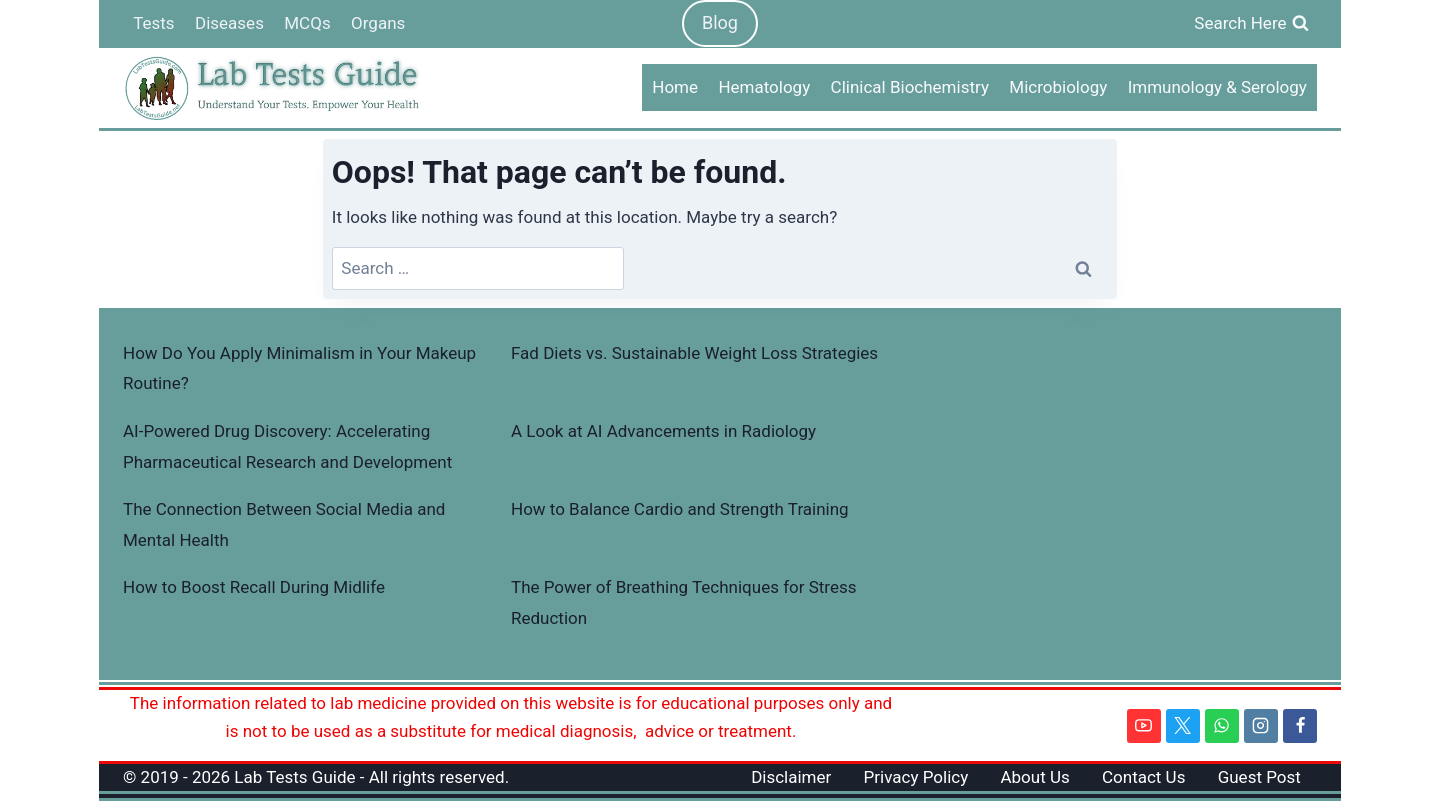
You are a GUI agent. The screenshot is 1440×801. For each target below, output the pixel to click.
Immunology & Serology (1217, 87)
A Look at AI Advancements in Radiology (663, 431)
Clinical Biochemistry (910, 87)
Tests (153, 23)
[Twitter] (1183, 726)
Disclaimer (791, 777)
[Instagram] (1261, 726)
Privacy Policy (916, 777)
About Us (1034, 777)
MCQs (307, 23)
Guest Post (1259, 777)
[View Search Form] (1251, 24)
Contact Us (1143, 777)
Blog (720, 22)
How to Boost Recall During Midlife (254, 587)
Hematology (764, 87)
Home (675, 87)
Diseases (229, 23)
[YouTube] (1144, 726)
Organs (378, 23)
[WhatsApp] (1222, 726)
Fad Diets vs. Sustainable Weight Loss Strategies (694, 353)
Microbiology (1058, 87)
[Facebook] (1300, 726)
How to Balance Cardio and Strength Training (680, 509)
